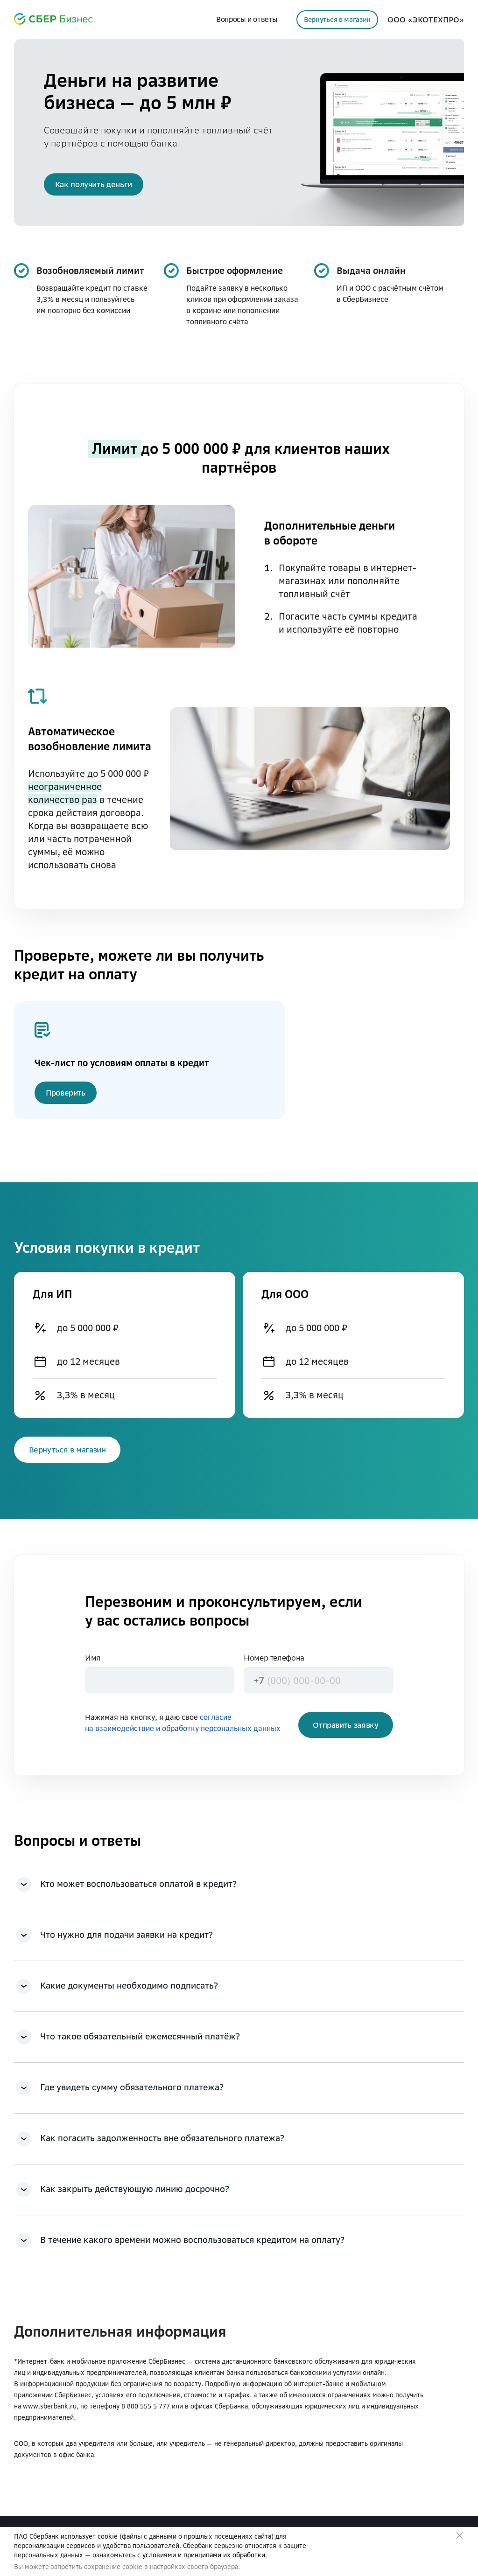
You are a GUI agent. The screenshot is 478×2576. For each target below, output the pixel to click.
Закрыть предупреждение (460, 2536)
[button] (93, 184)
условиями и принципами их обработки (203, 2555)
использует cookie (89, 2536)
